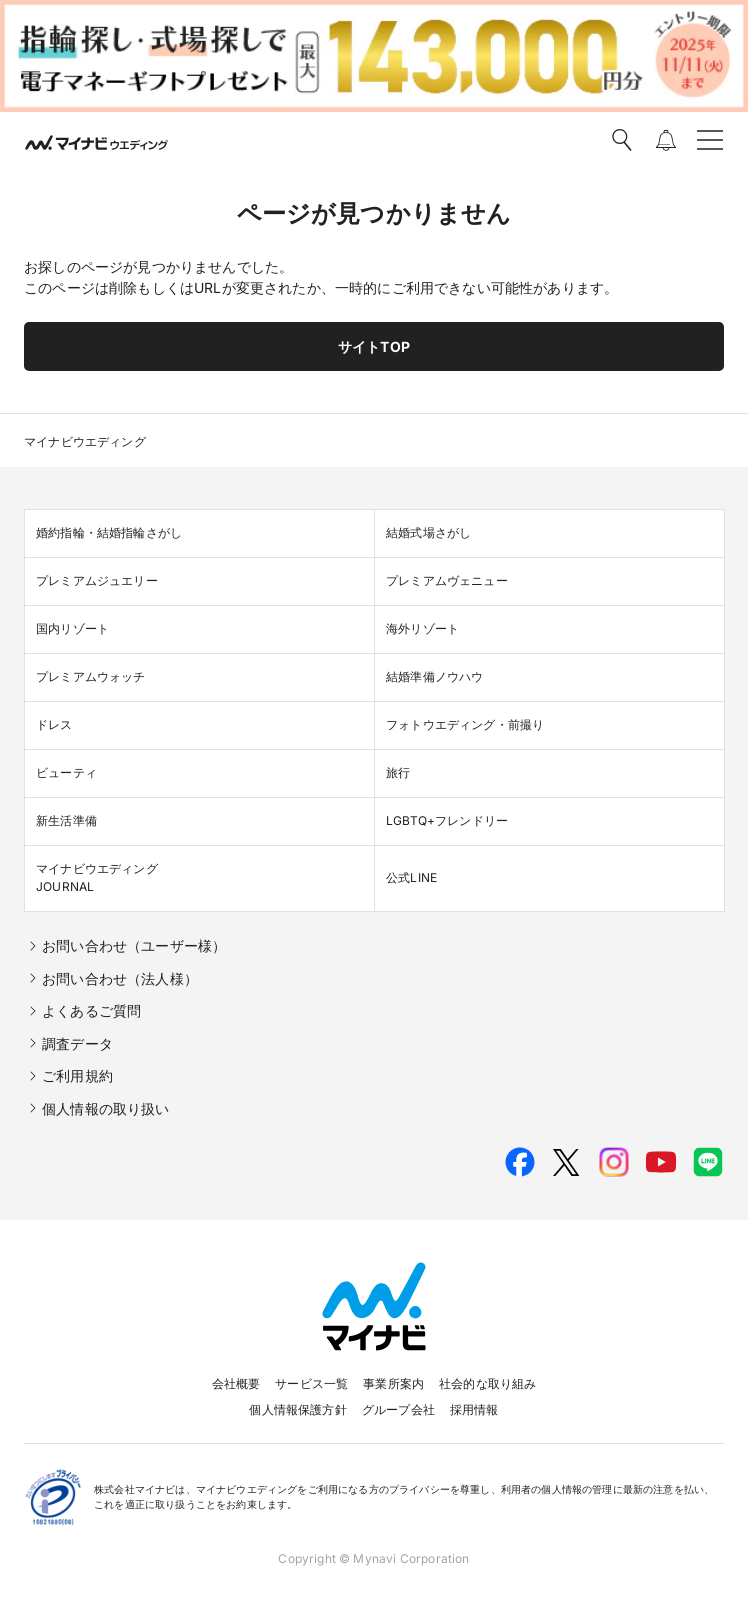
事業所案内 (393, 1383)
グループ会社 (398, 1409)
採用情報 (474, 1409)
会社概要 (236, 1383)
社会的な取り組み (487, 1383)
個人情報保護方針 (297, 1409)
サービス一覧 (311, 1383)
